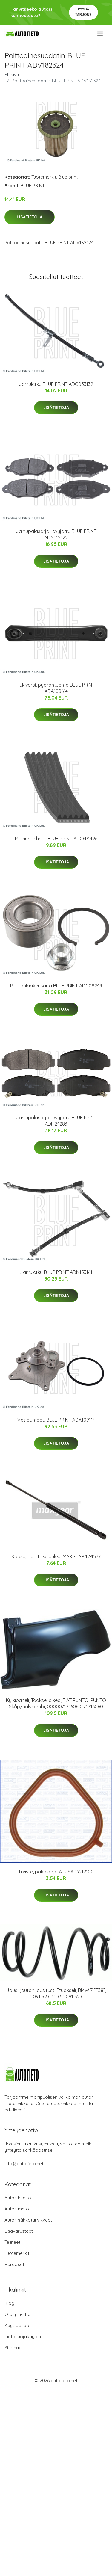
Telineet (12, 2242)
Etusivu (11, 74)
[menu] (100, 33)
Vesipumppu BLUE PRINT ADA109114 (56, 1420)
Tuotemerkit (43, 177)
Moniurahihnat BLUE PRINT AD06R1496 (56, 839)
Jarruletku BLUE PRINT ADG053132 (56, 384)
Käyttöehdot (17, 2325)
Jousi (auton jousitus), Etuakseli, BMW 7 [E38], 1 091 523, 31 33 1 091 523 (56, 1993)
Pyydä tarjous (83, 12)
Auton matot (17, 2209)
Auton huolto (17, 2198)
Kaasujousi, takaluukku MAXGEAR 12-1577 (56, 1556)
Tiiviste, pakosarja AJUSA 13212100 (56, 1872)
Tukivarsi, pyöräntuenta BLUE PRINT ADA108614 (56, 688)
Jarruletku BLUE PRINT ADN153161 (56, 1272)
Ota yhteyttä (17, 2314)
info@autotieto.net (23, 2163)
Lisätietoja (29, 217)
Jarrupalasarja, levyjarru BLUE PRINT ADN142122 (56, 534)
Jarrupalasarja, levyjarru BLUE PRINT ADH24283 (56, 1121)
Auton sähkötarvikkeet (28, 2220)
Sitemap (13, 2347)
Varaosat (14, 2264)
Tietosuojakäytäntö (24, 2336)
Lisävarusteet (18, 2231)
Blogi (9, 2303)
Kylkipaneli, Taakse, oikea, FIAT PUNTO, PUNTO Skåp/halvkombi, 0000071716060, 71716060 (56, 1703)
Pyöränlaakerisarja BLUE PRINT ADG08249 (56, 986)
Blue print (68, 177)
